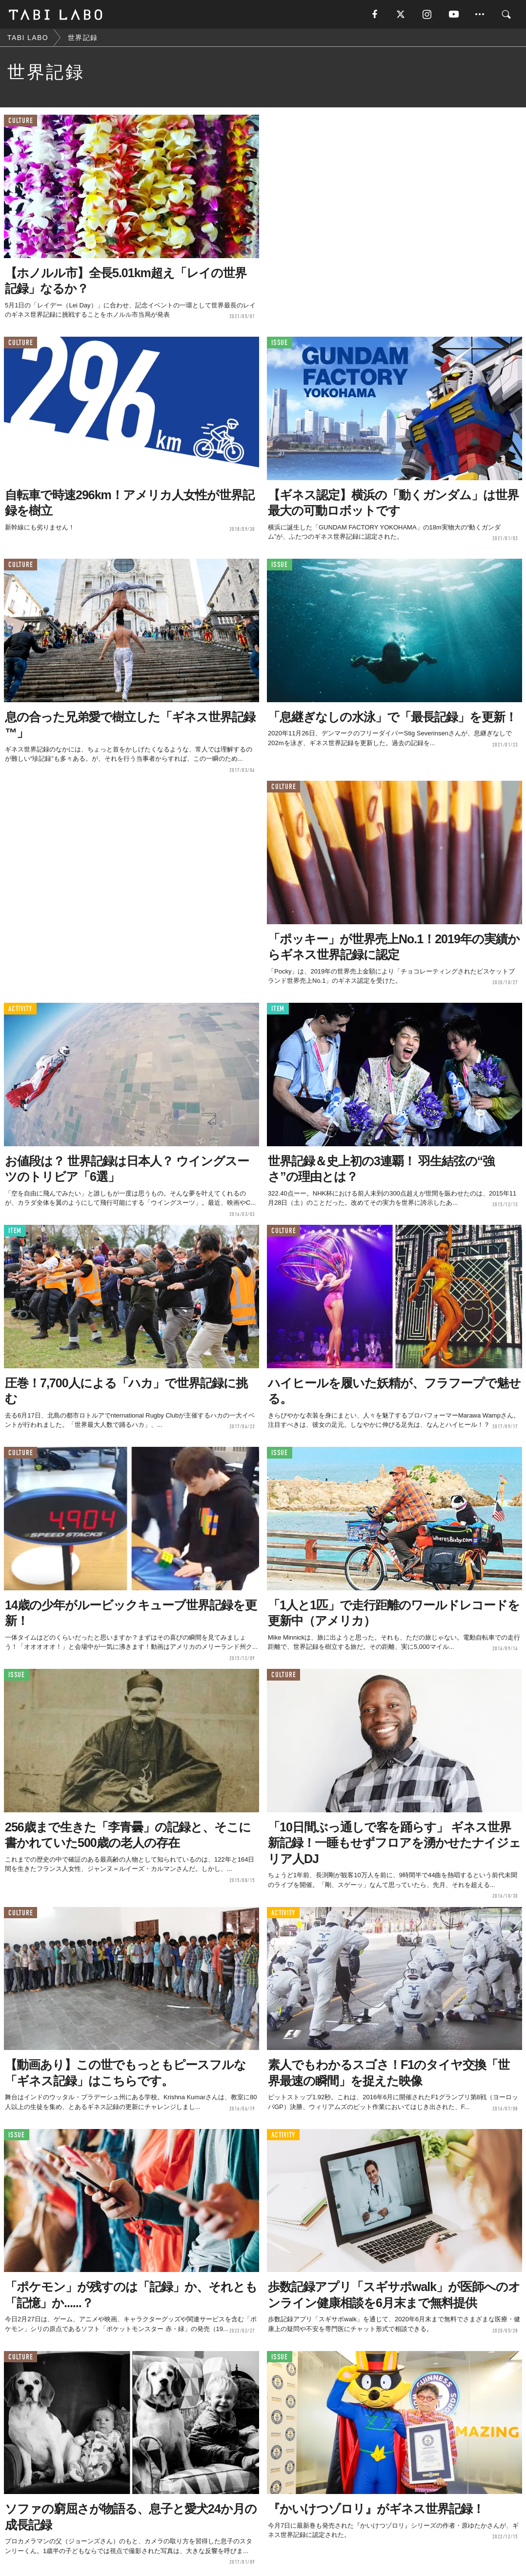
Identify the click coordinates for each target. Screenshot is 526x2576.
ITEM (277, 1010)
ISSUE (279, 343)
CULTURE (20, 121)
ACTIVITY (20, 1010)
